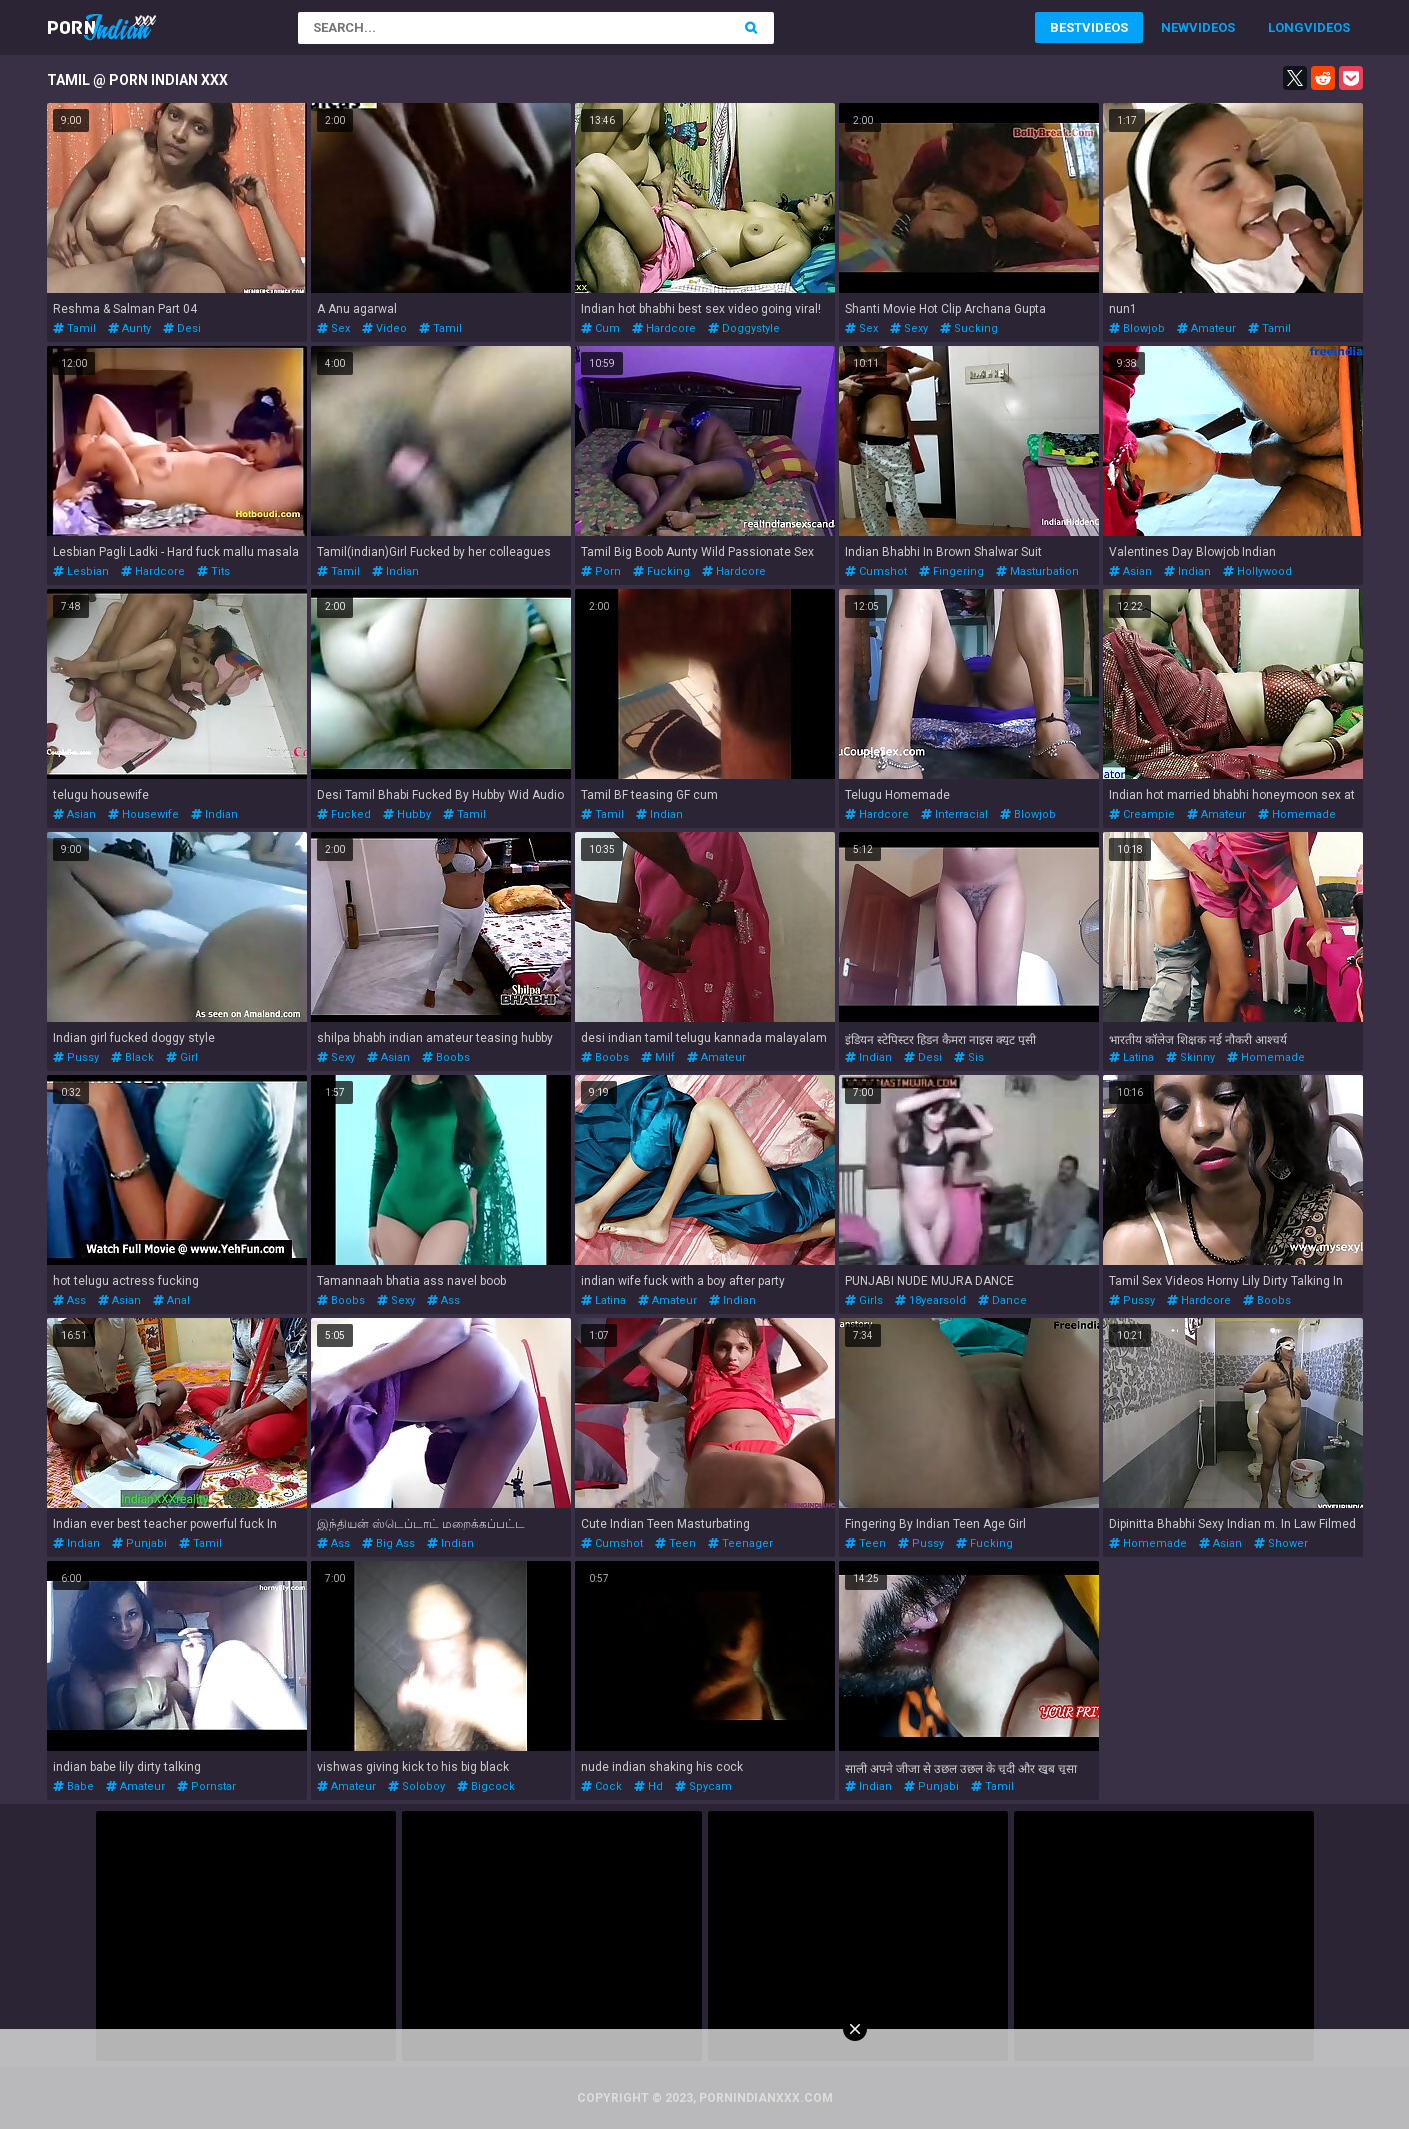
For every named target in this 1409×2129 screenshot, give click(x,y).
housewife (143, 814)
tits (213, 571)
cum (600, 328)
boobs (446, 1057)
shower (1281, 1543)
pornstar (206, 1786)
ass (69, 1300)
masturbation (1037, 571)
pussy (76, 1057)
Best (1066, 27)
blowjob (1137, 328)
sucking (969, 328)
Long (1286, 27)
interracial (954, 814)
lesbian (81, 571)
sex (333, 328)
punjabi (139, 1543)
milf (658, 1057)
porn (601, 571)
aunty (129, 328)
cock (601, 1786)
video (384, 328)
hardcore (664, 328)
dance (1002, 1300)
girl (182, 1057)
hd (648, 1786)
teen (675, 1543)
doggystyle (744, 328)
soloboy (416, 1786)
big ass (388, 1543)
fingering (951, 571)
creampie (1142, 814)
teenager (740, 1543)
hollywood (1257, 571)
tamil (74, 328)
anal (171, 1300)
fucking (661, 571)
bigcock (486, 1786)
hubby (407, 814)
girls (864, 1300)
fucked (344, 814)
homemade (1297, 814)
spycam (703, 1786)
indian (395, 571)
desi (182, 328)
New (1175, 27)
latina (1131, 1057)
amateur (1206, 328)
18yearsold (930, 1300)
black (132, 1057)
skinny (1190, 1057)
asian (1130, 571)
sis (969, 1057)
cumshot (876, 571)
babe (73, 1786)
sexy (909, 328)
